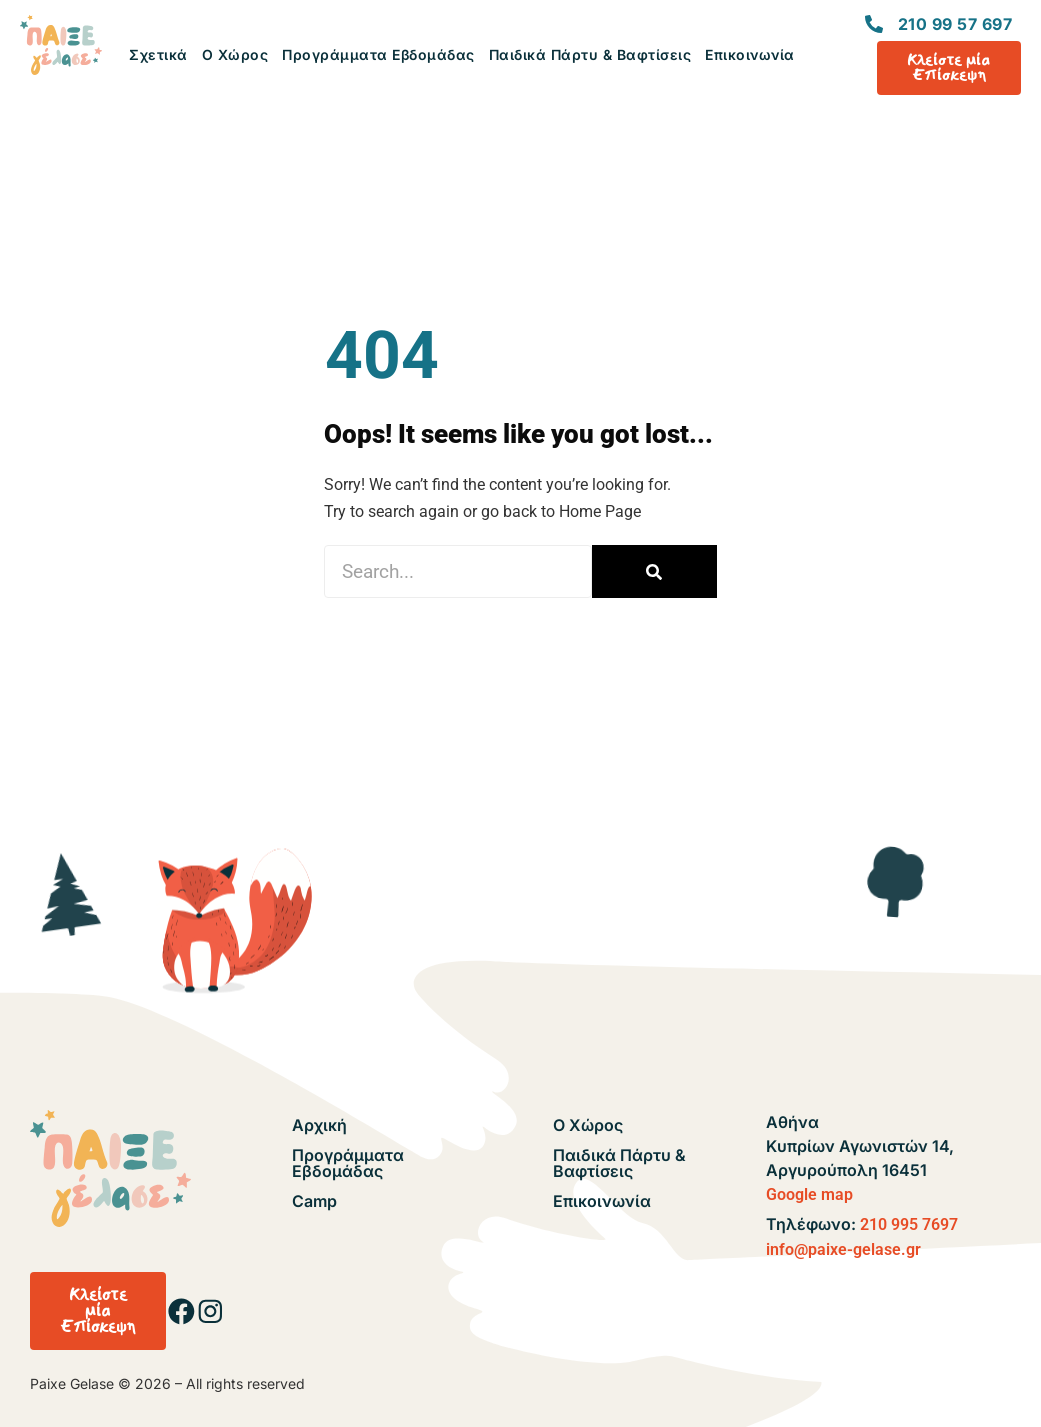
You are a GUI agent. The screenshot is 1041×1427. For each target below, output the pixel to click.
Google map (809, 1194)
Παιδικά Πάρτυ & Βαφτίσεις (590, 54)
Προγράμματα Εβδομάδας (378, 54)
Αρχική (319, 1125)
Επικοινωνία (750, 54)
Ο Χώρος (235, 54)
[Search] (654, 571)
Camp (314, 1201)
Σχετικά (158, 54)
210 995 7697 (909, 1224)
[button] (98, 1311)
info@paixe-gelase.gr (843, 1249)
